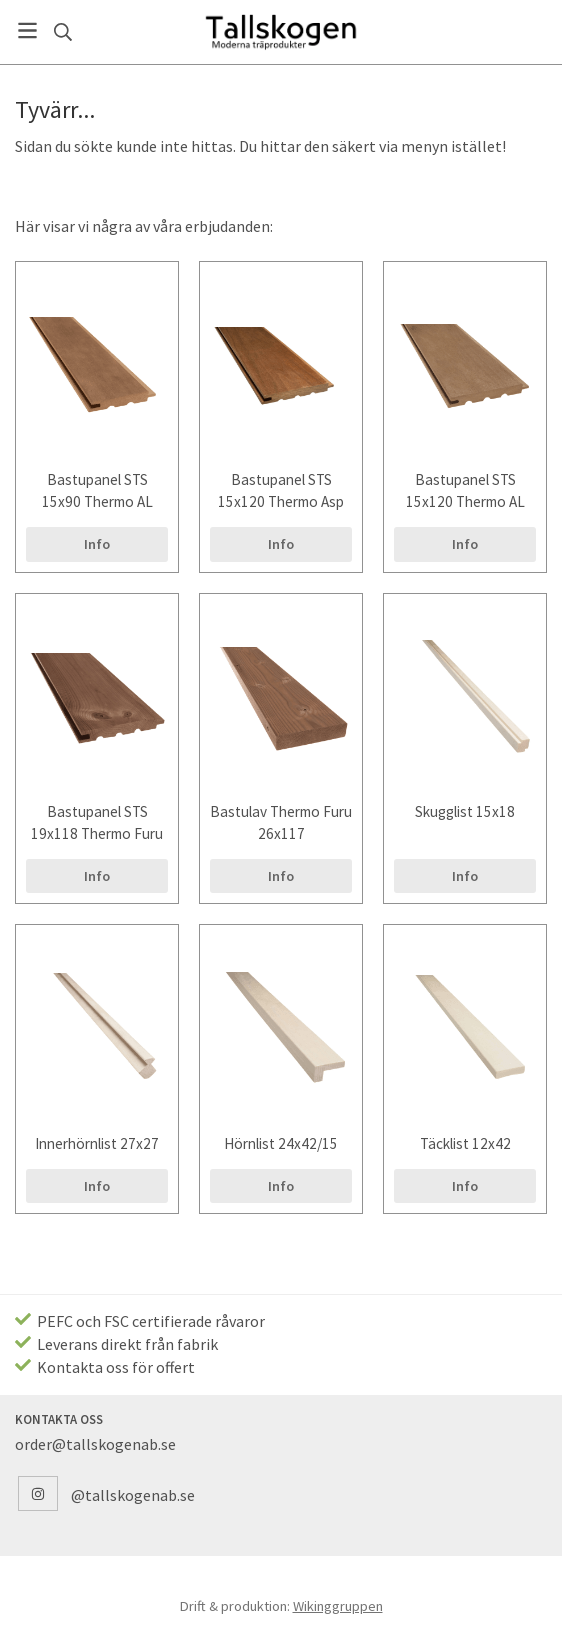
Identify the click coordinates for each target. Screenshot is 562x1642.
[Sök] (62, 32)
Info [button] (97, 544)
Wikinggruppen (338, 1606)
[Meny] (27, 30)
